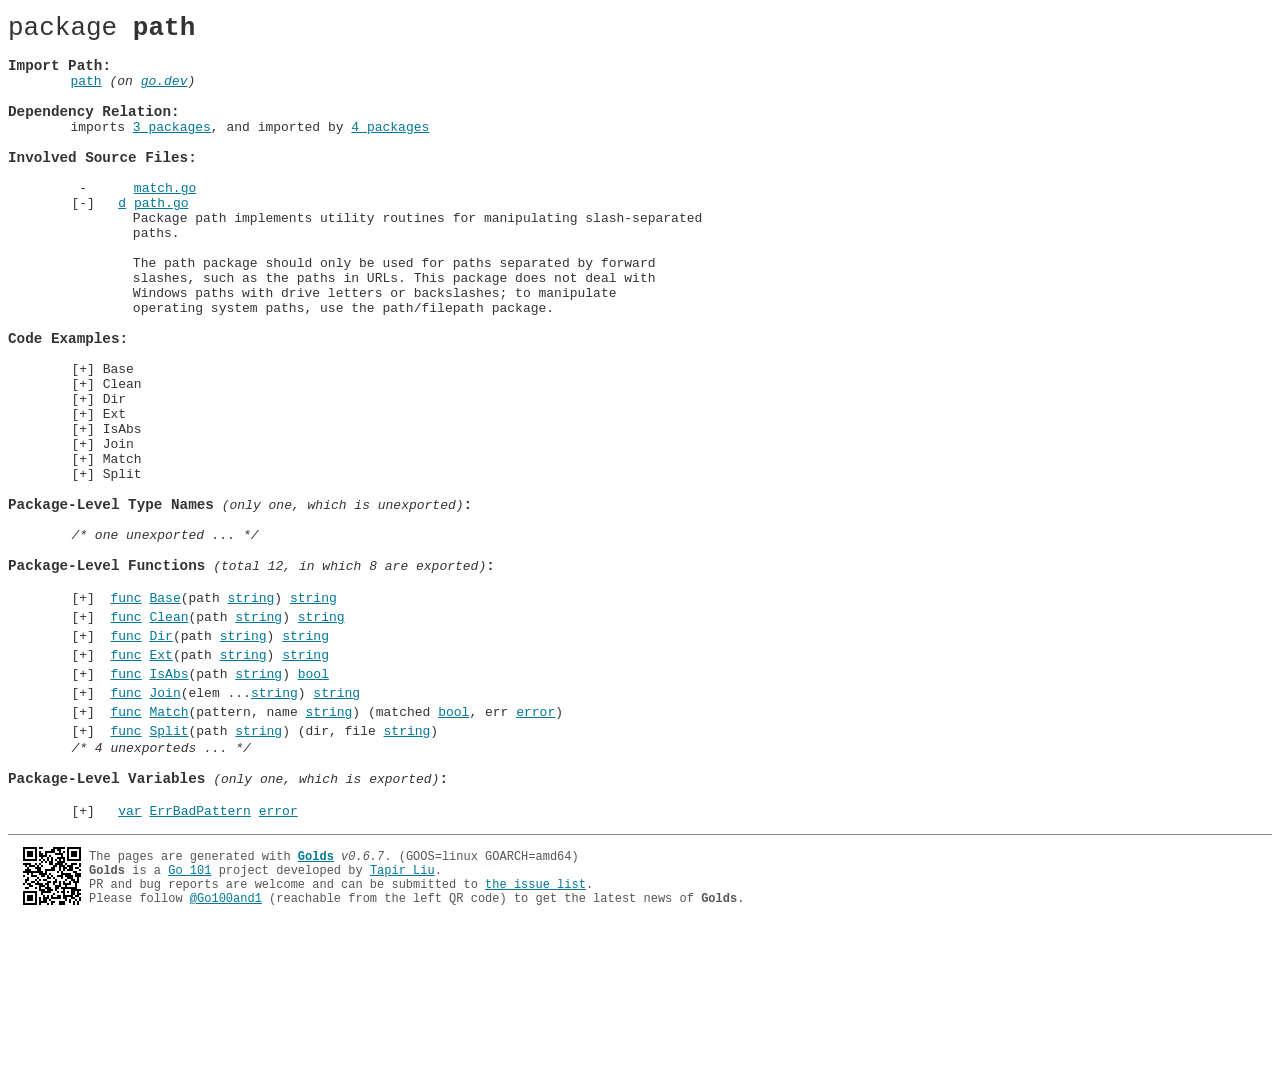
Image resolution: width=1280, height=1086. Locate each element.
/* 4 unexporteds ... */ (160, 888)
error (535, 846)
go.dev (164, 95)
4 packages (390, 150)
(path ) (220, 714)
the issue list (535, 1039)
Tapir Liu (402, 1022)
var (129, 963)
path (85, 95)
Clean (122, 458)
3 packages (172, 150)
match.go (165, 223)
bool (313, 802)
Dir (114, 476)
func (125, 714)
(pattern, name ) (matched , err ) (333, 846)
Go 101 (189, 1022)
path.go (161, 241)
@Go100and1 (226, 1056)
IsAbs (122, 512)
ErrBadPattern (199, 963)
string (250, 714)
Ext (114, 494)
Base (118, 440)
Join (118, 530)
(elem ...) (231, 824)
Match (122, 548)
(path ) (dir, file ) (271, 868)
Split (122, 566)
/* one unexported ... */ (164, 639)
